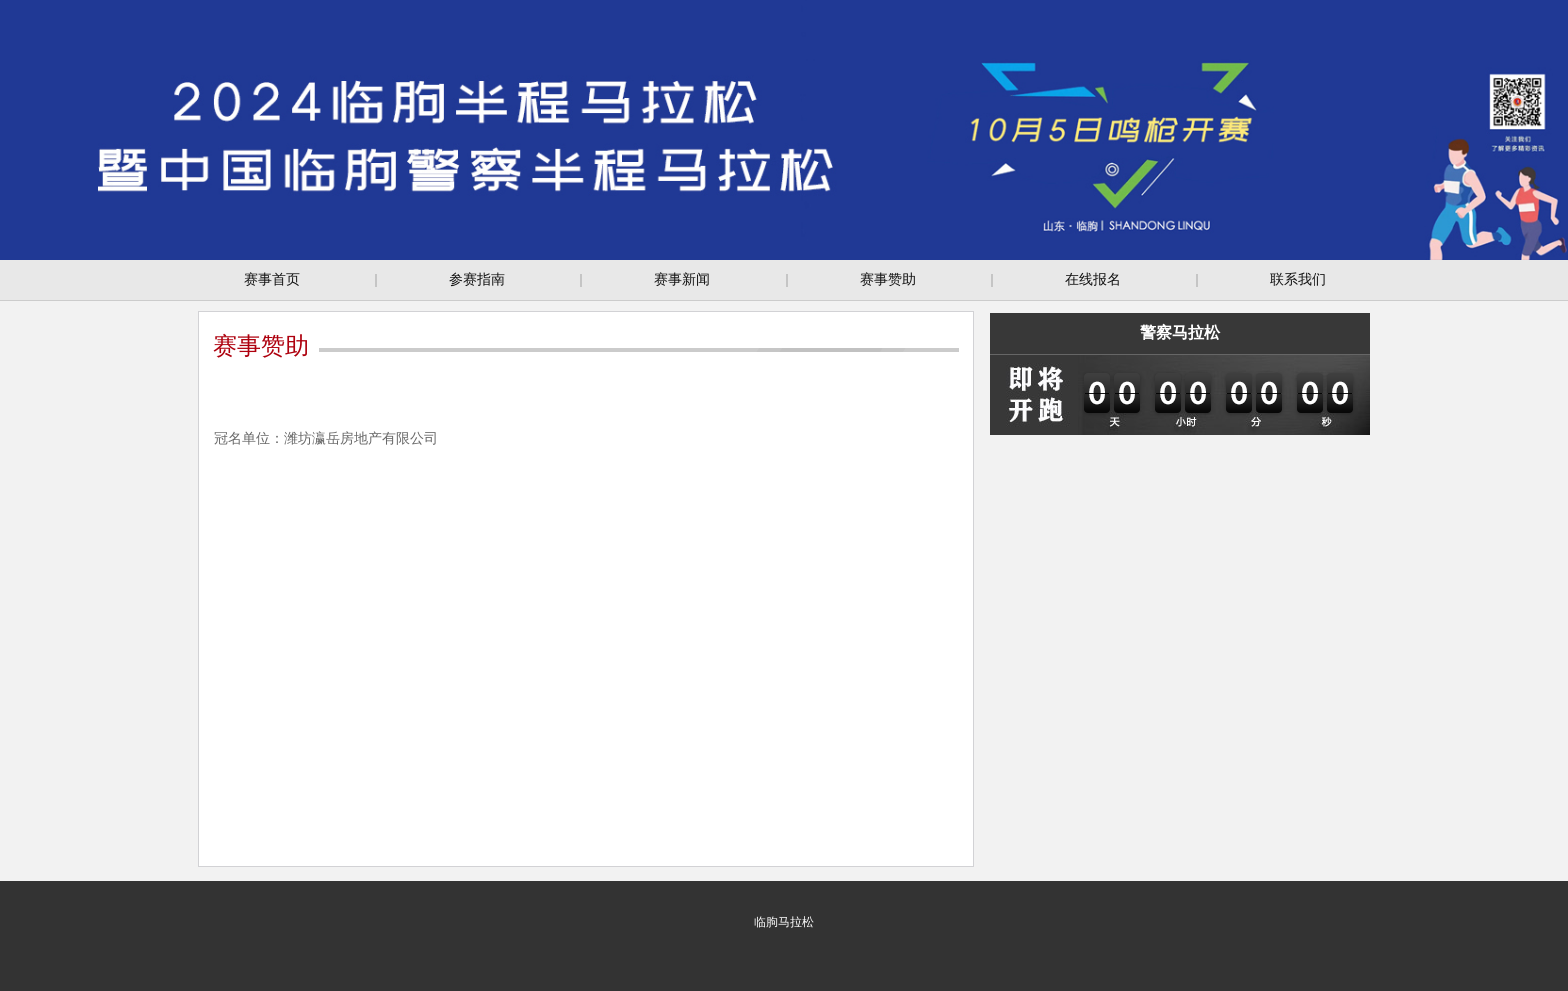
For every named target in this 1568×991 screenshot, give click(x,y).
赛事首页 (272, 279)
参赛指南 (477, 279)
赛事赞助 (888, 279)
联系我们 (1298, 279)
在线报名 (1093, 279)
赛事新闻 (682, 279)
